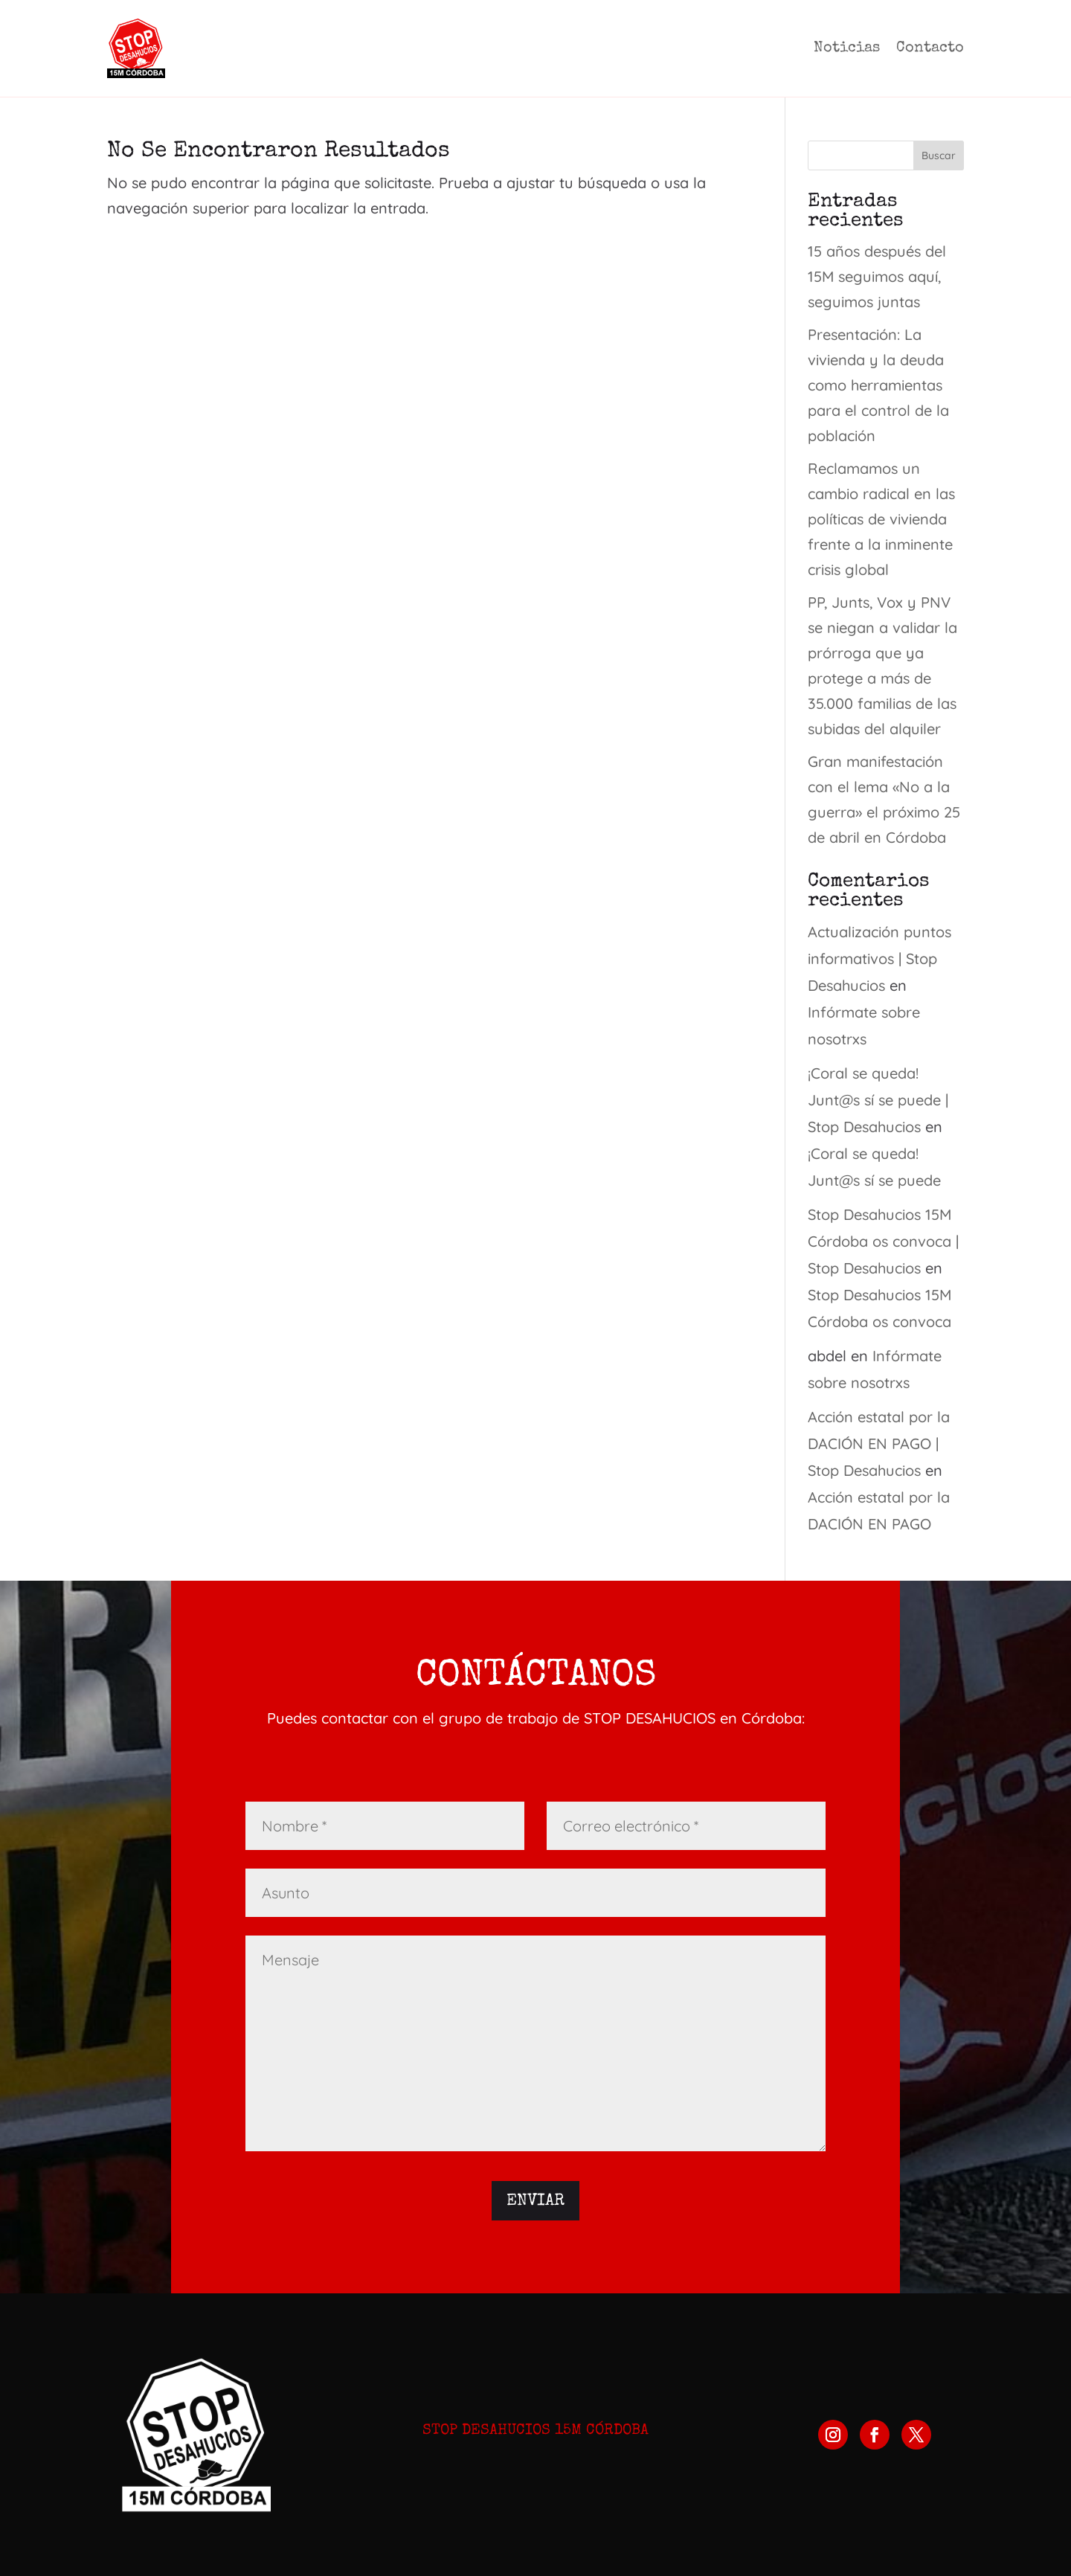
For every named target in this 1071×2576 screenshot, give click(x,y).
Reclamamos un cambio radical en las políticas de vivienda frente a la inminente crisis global (881, 519)
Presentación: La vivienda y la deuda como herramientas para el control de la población (878, 385)
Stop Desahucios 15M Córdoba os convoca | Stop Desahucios (883, 1241)
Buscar (939, 155)
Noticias (847, 48)
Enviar (535, 2202)
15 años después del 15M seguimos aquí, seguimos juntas (877, 276)
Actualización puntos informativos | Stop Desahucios (879, 958)
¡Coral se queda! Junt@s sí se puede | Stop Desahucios (878, 1100)
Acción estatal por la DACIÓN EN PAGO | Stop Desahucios (879, 1443)
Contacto (930, 48)
